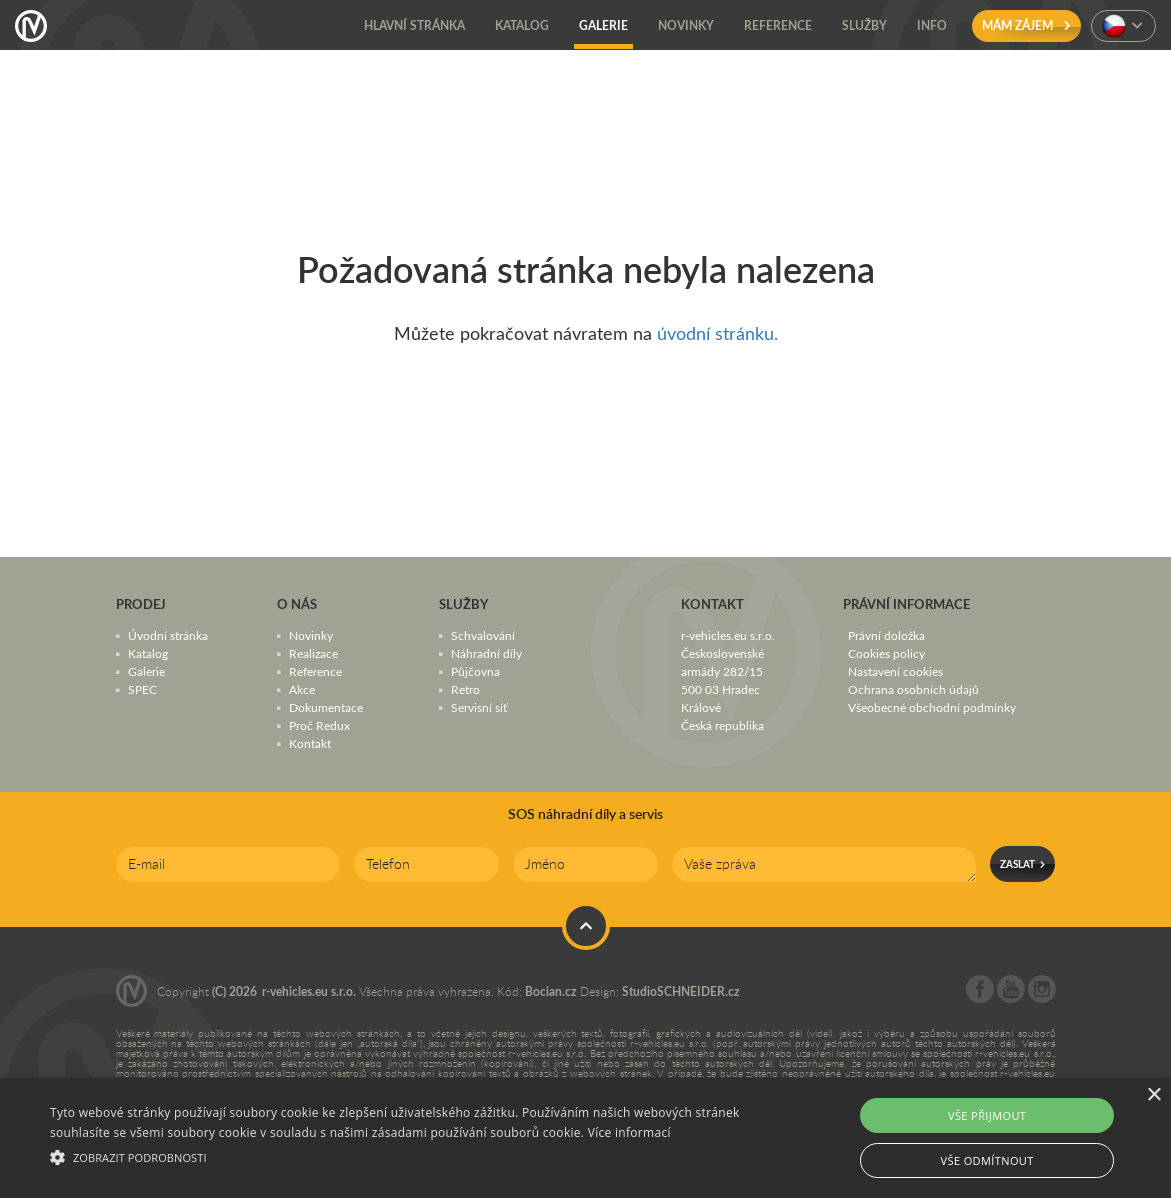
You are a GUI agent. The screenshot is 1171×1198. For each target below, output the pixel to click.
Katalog (148, 653)
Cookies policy (886, 653)
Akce (302, 689)
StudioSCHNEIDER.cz (681, 991)
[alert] (585, 1138)
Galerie (146, 671)
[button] (398, 1155)
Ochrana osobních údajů (913, 689)
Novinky (311, 635)
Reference (315, 671)
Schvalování (483, 635)
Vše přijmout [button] (987, 1115)
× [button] (1153, 1095)
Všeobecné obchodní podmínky (932, 707)
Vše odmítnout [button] (987, 1160)
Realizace (313, 653)
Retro (465, 689)
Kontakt (310, 743)
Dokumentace (326, 707)
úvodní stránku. (717, 333)
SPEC (142, 689)
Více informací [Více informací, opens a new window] (629, 1132)
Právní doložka (886, 635)
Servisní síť (479, 707)
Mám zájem (1026, 25)
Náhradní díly (486, 653)
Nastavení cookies (895, 671)
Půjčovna (475, 671)
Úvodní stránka (168, 635)
